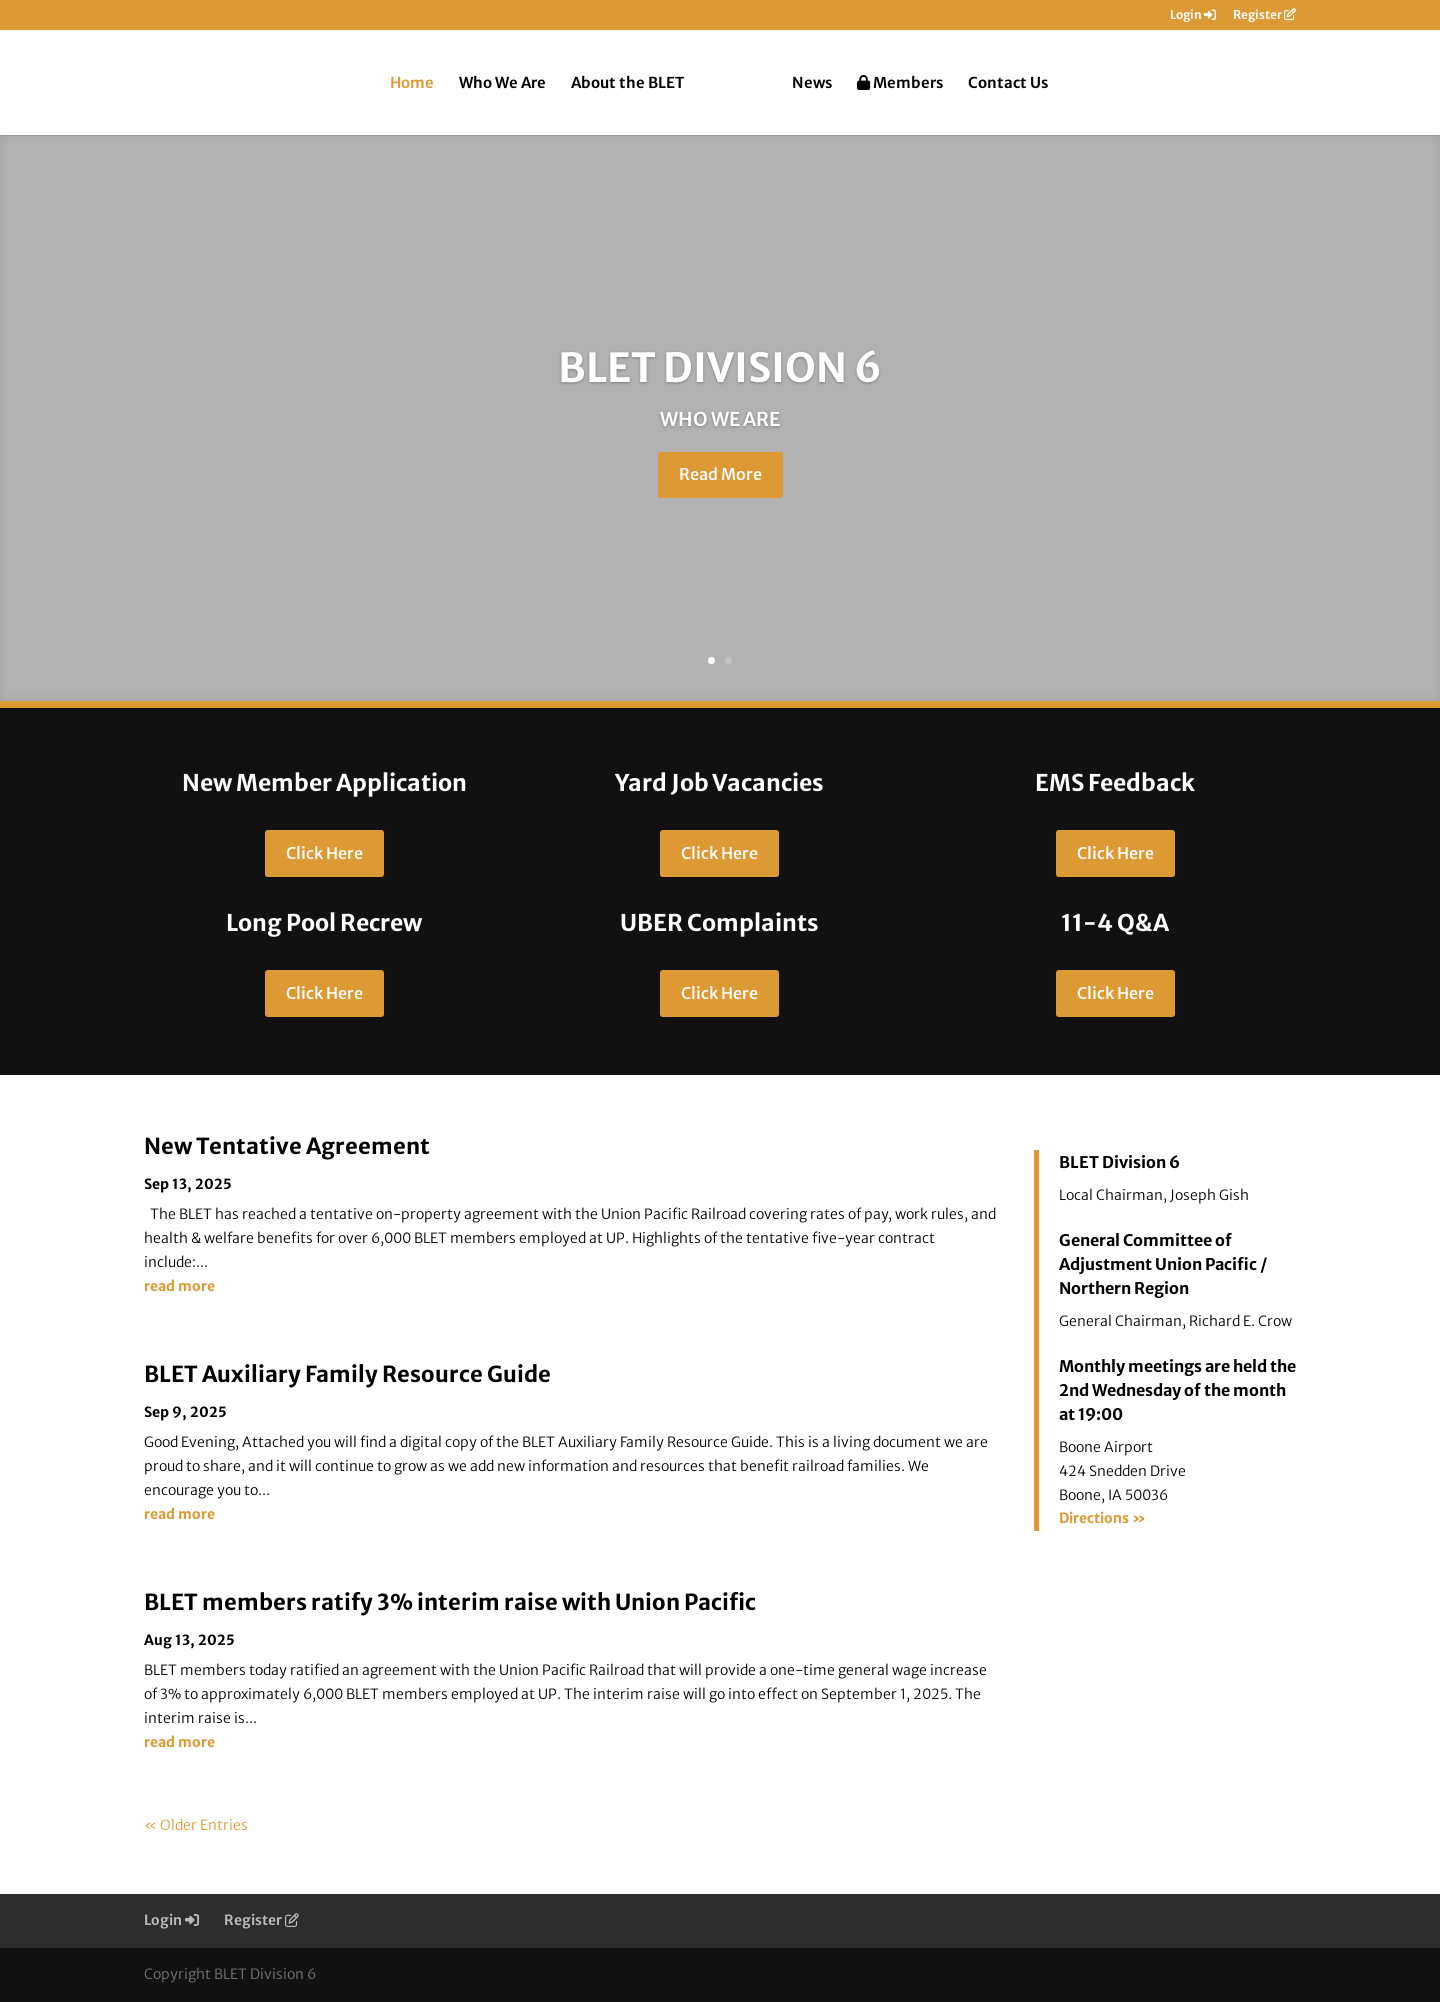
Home (412, 84)
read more (179, 1286)
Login (1193, 15)
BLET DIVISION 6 (720, 374)
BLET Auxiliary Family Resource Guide (347, 1374)
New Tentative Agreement (287, 1146)
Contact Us (1008, 84)
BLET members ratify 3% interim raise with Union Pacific (450, 1602)
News (812, 84)
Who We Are (502, 84)
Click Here (324, 853)
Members (900, 83)
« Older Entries (196, 1825)
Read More (720, 481)
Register (1264, 15)
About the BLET (627, 84)
